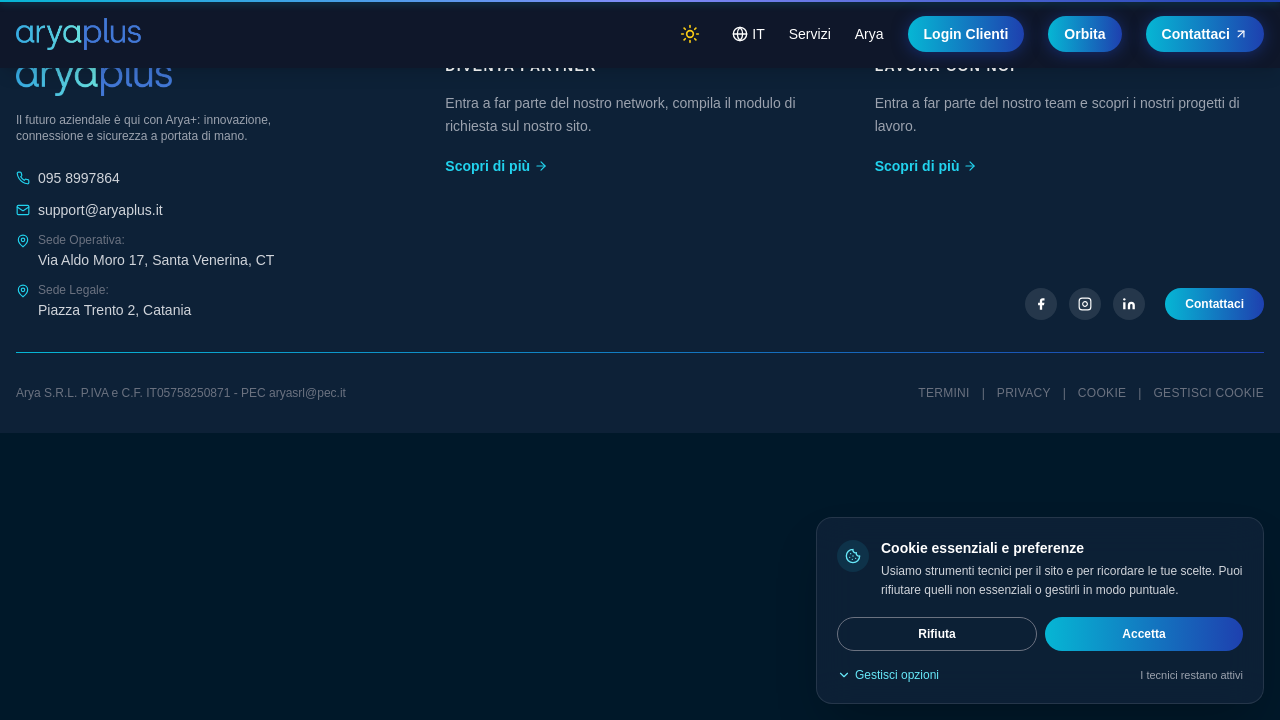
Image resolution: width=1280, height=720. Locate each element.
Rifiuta (936, 634)
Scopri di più (496, 166)
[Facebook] (1041, 304)
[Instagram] (1085, 304)
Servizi (810, 34)
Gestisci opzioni (888, 675)
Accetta (1143, 634)
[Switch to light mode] (690, 34)
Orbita (1084, 34)
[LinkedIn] (1129, 304)
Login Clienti (966, 34)
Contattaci (1205, 34)
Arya (869, 34)
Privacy (1024, 393)
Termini (943, 393)
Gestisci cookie (1208, 393)
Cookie (1102, 393)
